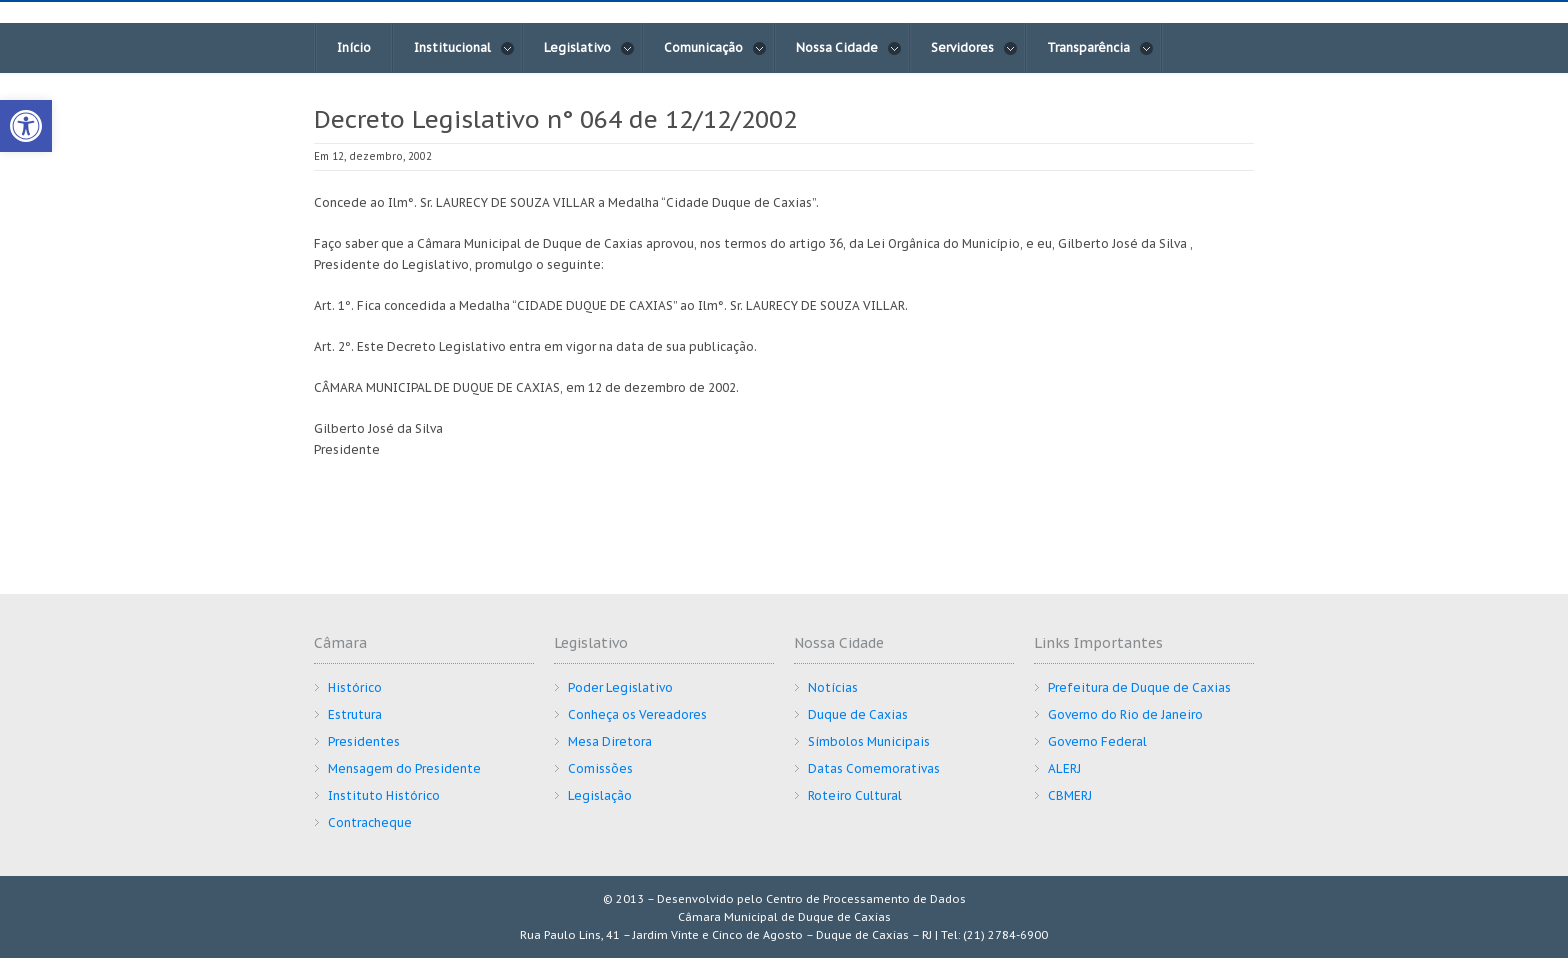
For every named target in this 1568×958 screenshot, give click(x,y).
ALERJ (1064, 768)
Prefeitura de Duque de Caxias (1139, 687)
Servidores (974, 48)
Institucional (464, 48)
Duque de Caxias (858, 714)
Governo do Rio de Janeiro (1125, 714)
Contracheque (370, 822)
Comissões (600, 768)
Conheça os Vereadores (637, 714)
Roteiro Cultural (855, 795)
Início (354, 47)
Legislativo (589, 48)
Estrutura (355, 714)
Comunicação (715, 48)
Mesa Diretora (610, 741)
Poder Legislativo (620, 687)
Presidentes (364, 741)
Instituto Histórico (384, 795)
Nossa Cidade (849, 48)
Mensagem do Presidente (404, 768)
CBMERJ (1070, 795)
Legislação (600, 795)
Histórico (355, 687)
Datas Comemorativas (874, 768)
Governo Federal (1097, 741)
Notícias (833, 687)
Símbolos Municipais (869, 741)
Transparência (1100, 48)
